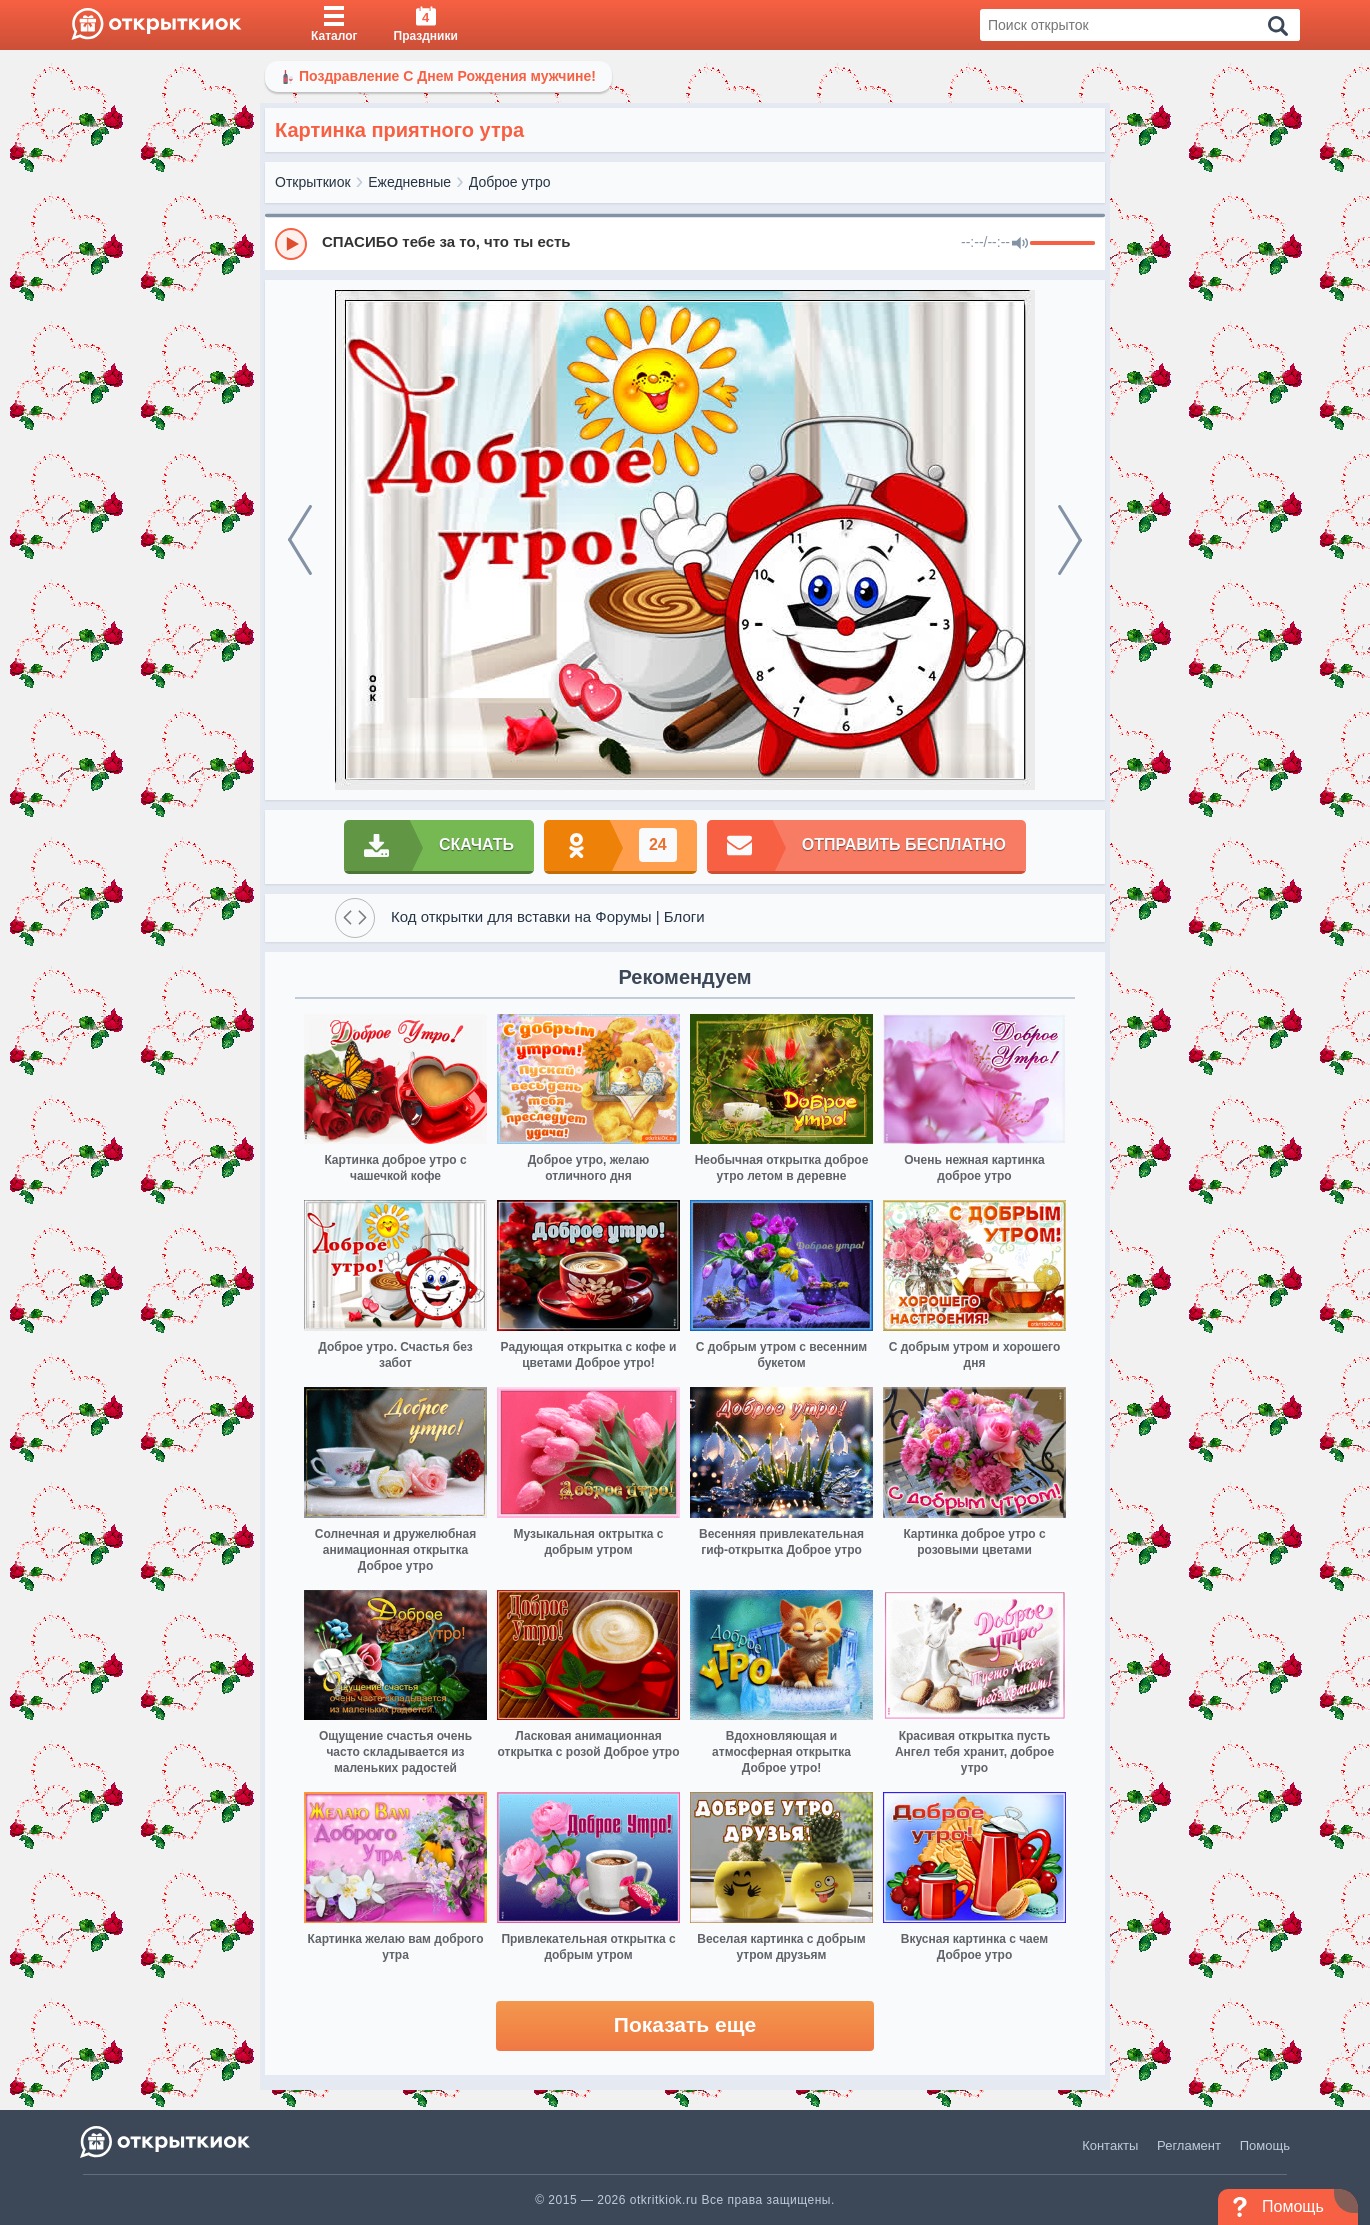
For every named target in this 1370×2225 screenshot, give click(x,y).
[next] (1070, 540)
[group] (685, 243)
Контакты (1110, 2145)
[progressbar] (1062, 244)
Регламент (1189, 2145)
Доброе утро (510, 182)
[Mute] (1020, 244)
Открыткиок (313, 182)
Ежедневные (409, 182)
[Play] (291, 244)
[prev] (300, 540)
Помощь (1265, 2145)
